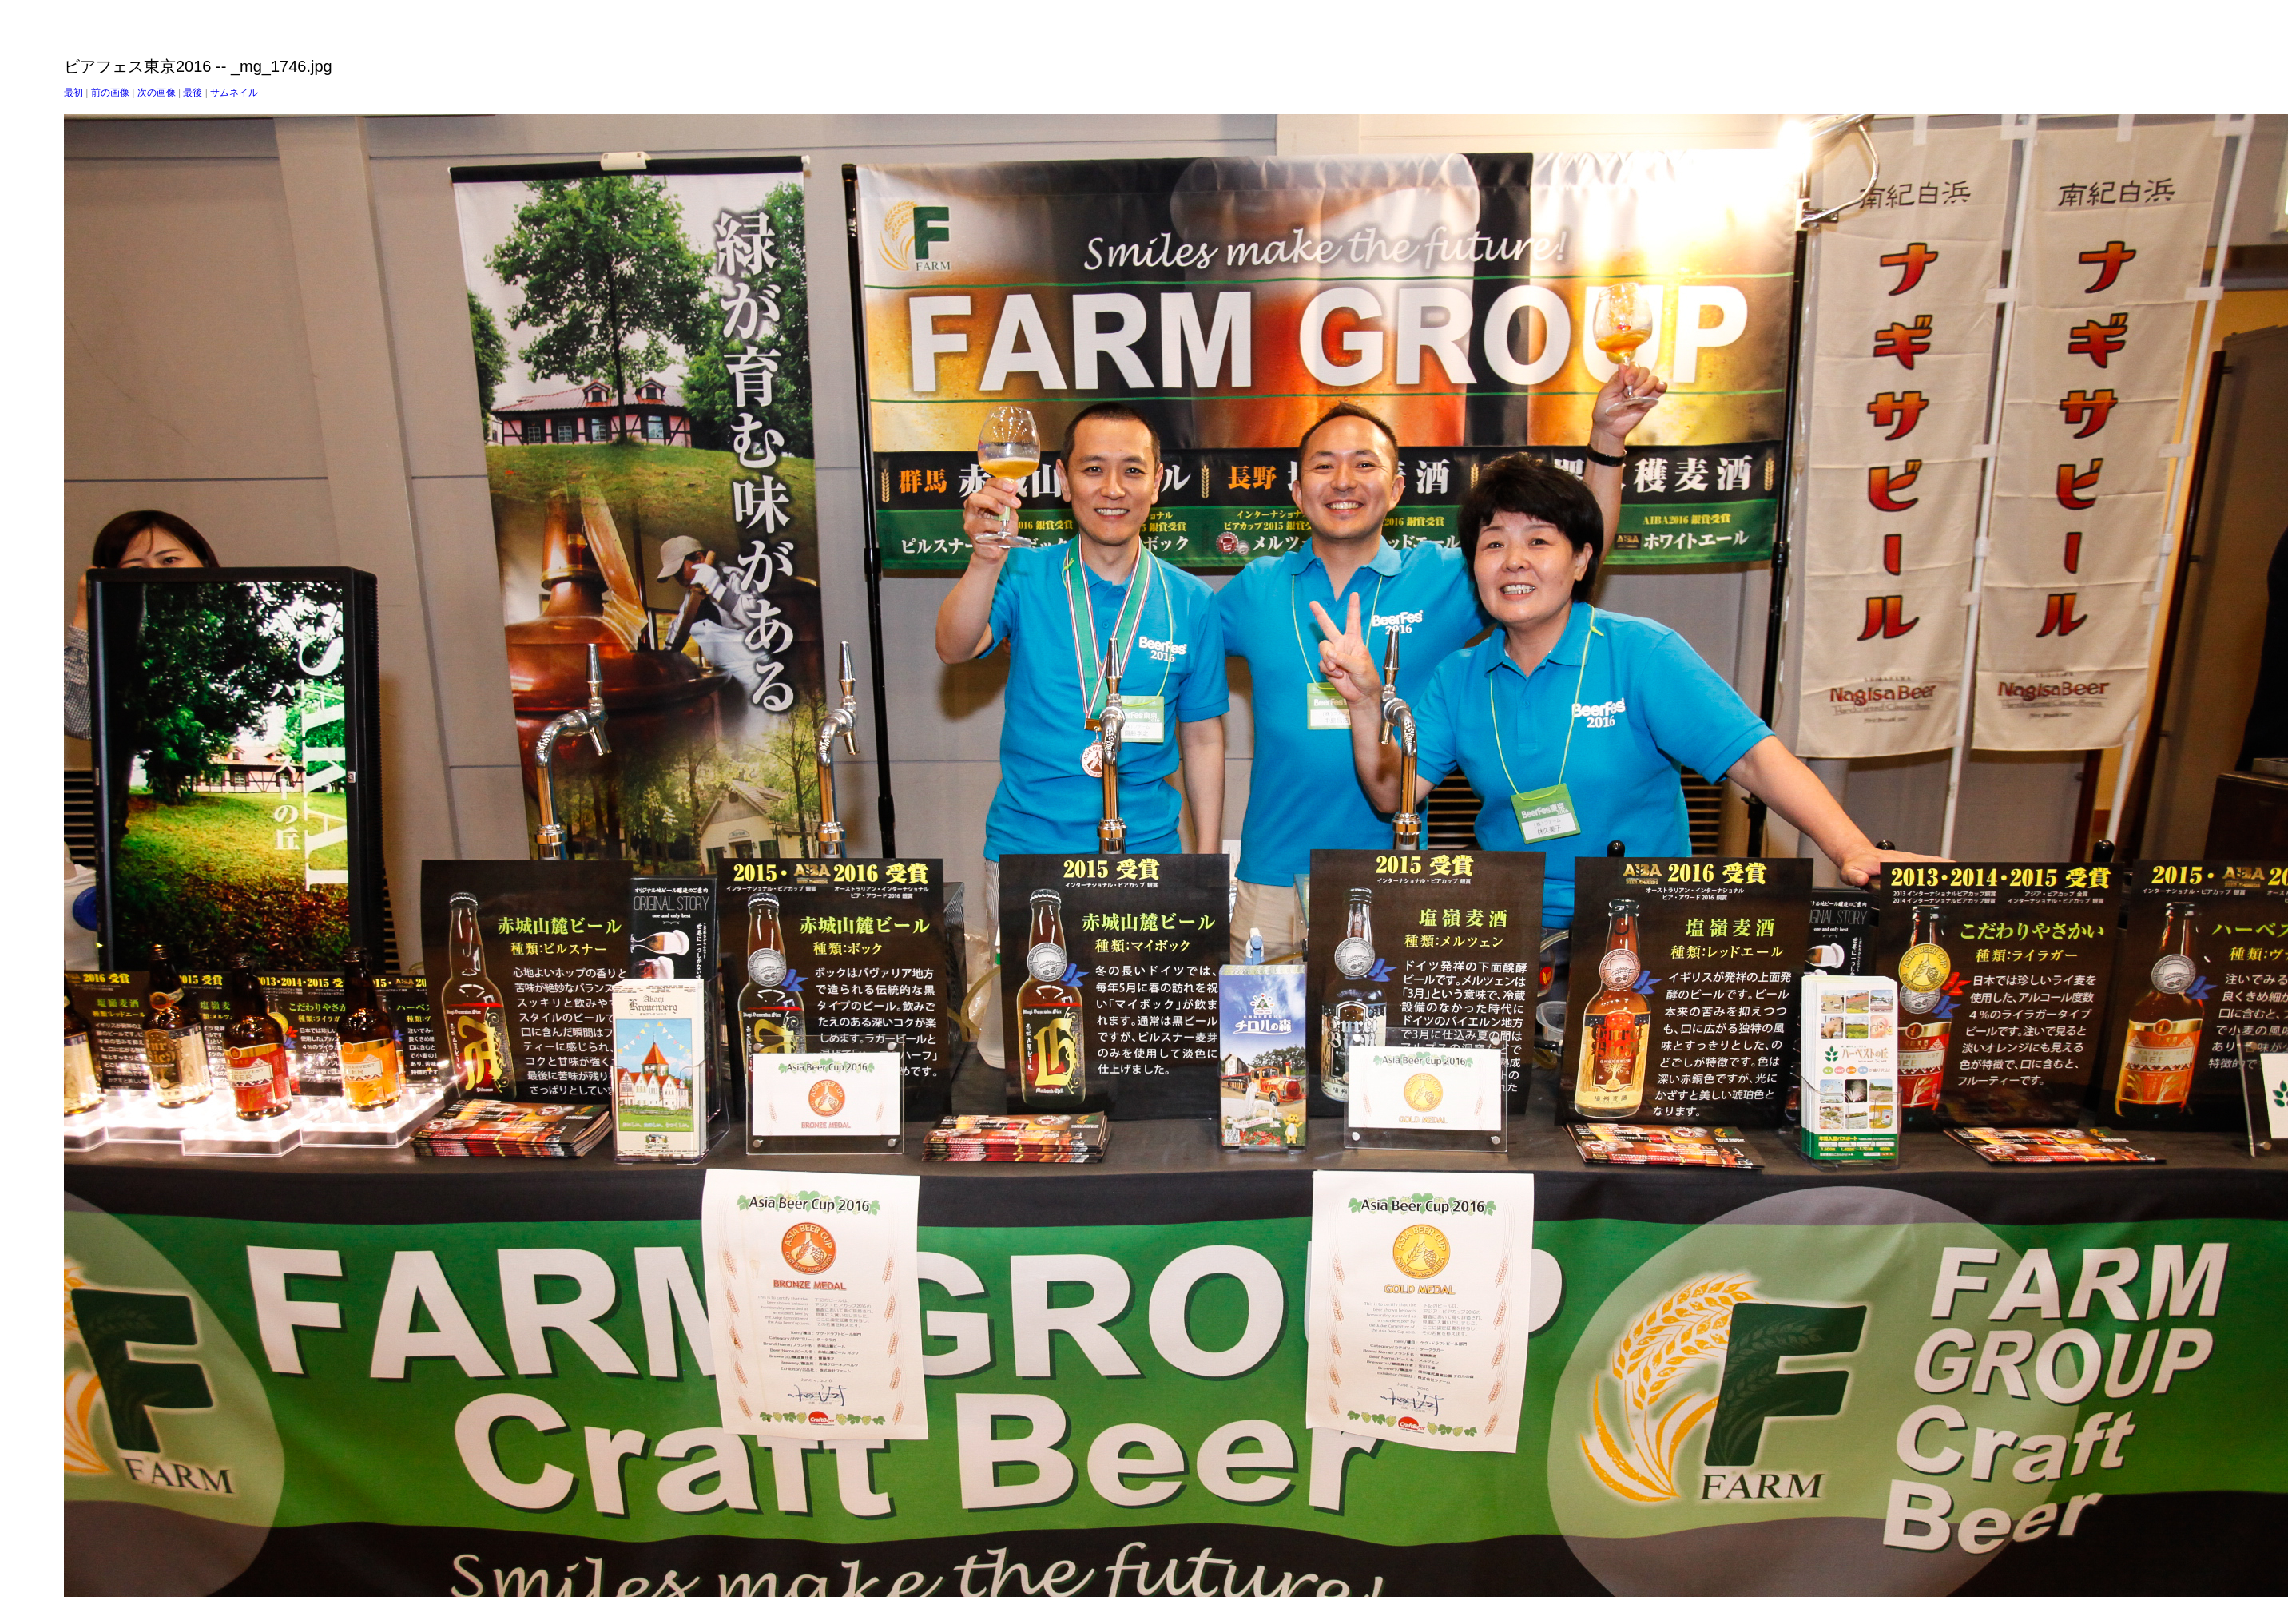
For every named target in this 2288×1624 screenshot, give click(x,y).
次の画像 (156, 92)
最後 (192, 92)
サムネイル (234, 92)
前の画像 (110, 92)
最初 (73, 92)
